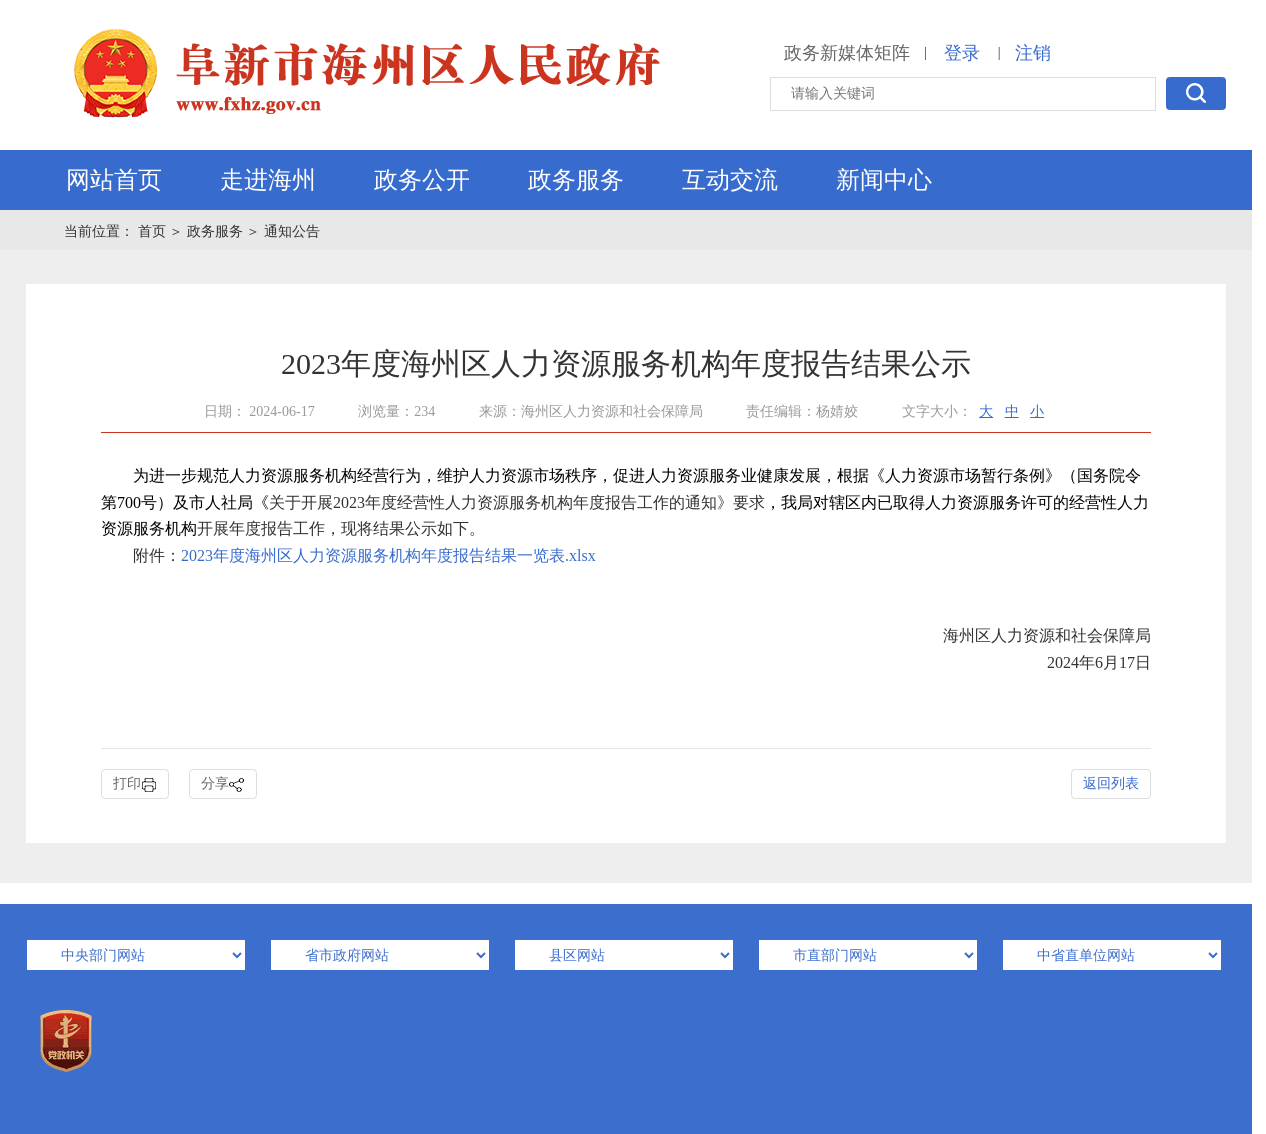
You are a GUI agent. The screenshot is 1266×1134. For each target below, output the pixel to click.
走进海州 (268, 180)
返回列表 (1111, 783)
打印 (135, 784)
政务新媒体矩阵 (847, 53)
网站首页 (114, 180)
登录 (962, 53)
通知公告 (292, 231)
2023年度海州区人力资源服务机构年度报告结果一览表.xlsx (388, 555)
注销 (1033, 53)
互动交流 (730, 180)
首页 (154, 231)
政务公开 (422, 180)
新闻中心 (884, 180)
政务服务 (576, 180)
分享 (223, 784)
